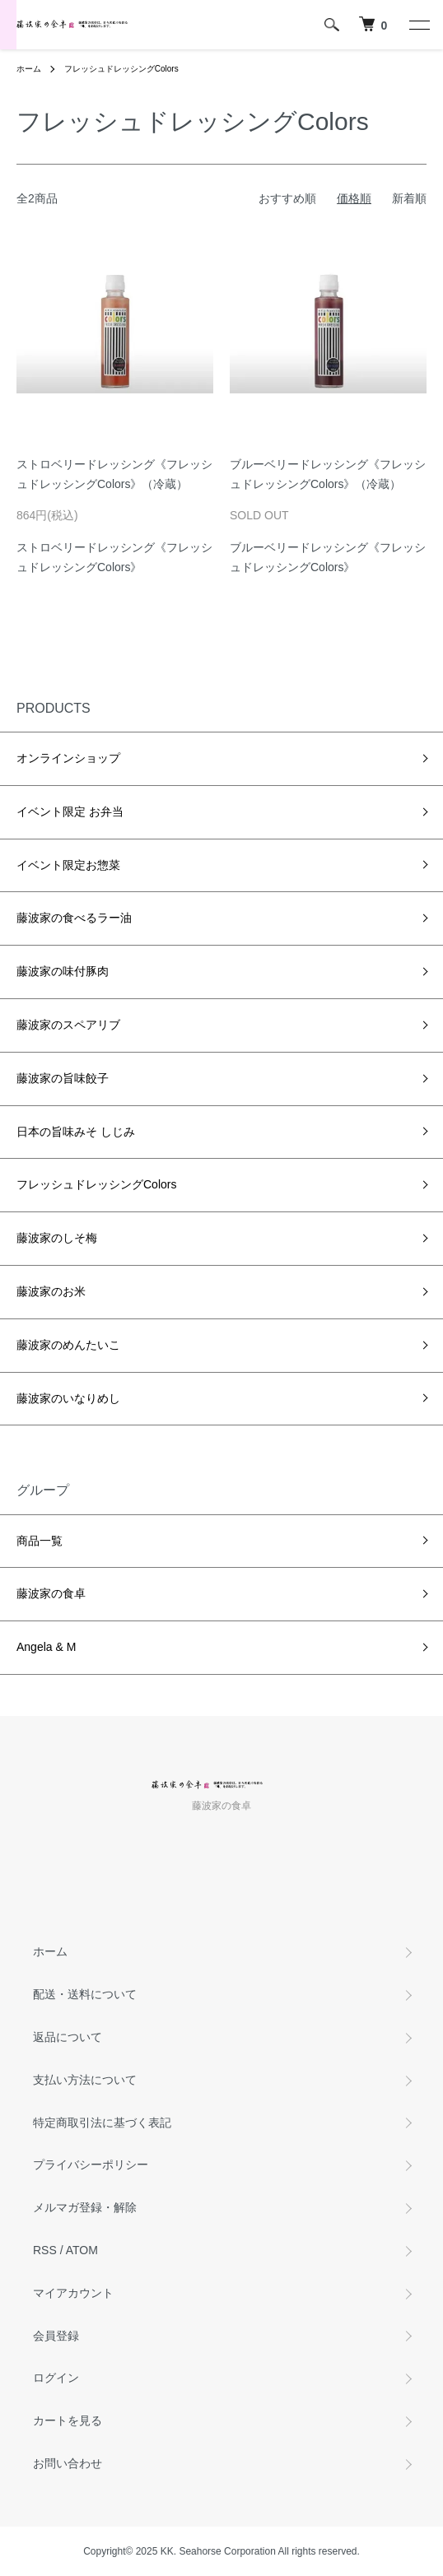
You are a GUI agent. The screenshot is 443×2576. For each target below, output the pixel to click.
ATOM (82, 2250)
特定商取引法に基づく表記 (102, 2122)
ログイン (56, 2377)
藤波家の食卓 (51, 1593)
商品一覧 (39, 1540)
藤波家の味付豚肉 (62, 971)
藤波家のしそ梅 (56, 1237)
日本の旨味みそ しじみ (75, 1131)
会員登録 (56, 2335)
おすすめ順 (287, 198)
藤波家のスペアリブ (68, 1024)
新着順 (409, 198)
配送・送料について (85, 1994)
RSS (45, 2250)
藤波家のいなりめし (68, 1398)
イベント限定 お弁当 (70, 811)
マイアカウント (73, 2292)
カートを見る (67, 2420)
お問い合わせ (67, 2463)
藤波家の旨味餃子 (62, 1078)
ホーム (28, 68)
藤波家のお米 (51, 1291)
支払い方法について (85, 2079)
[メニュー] (418, 24)
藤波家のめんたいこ (68, 1344)
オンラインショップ (68, 758)
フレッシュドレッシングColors (121, 68)
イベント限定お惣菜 (68, 865)
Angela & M (46, 1646)
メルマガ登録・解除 (85, 2207)
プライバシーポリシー (90, 2164)
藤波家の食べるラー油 (74, 917)
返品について (67, 2037)
